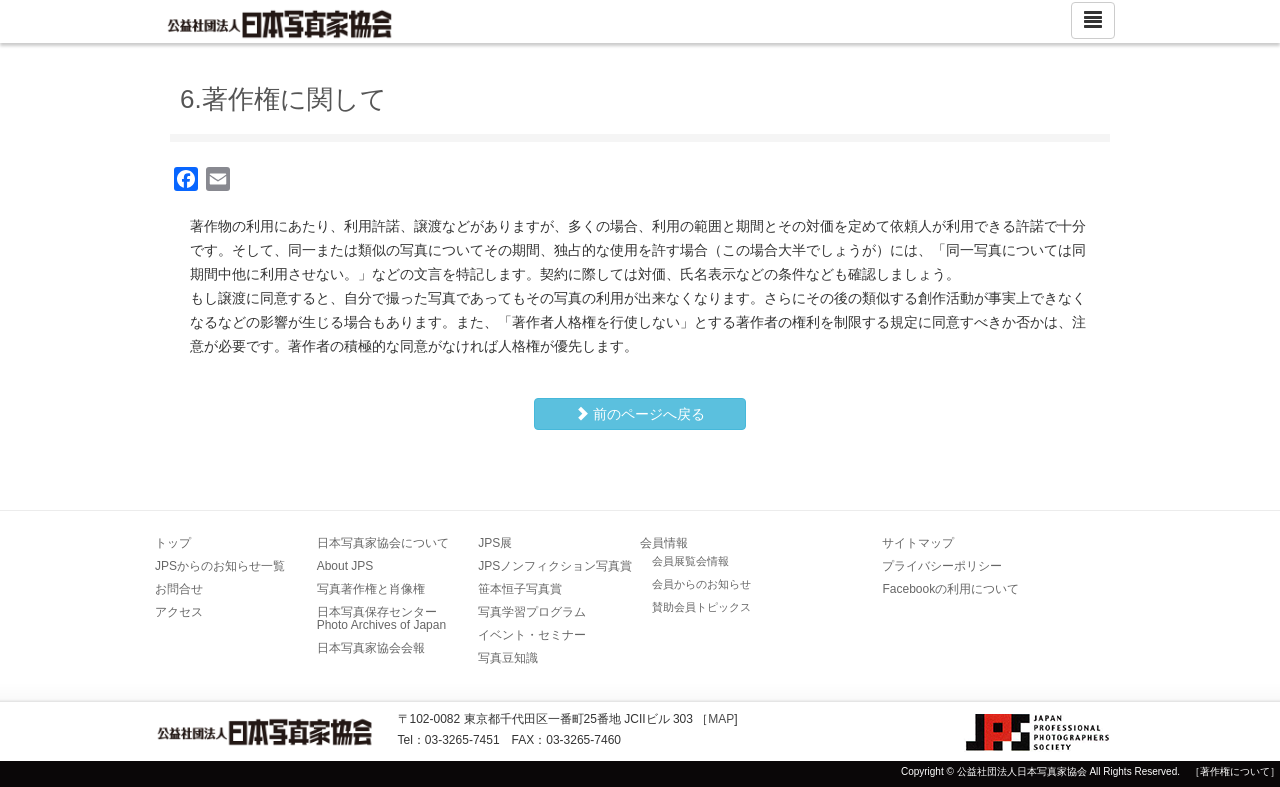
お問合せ (179, 589)
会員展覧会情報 (690, 561)
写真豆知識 (508, 658)
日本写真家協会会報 (371, 648)
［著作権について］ (1235, 771)
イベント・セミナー (532, 635)
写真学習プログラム (532, 612)
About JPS (345, 566)
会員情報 (664, 543)
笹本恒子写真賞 (520, 589)
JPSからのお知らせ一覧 (220, 566)
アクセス (179, 612)
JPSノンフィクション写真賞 (555, 566)
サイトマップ (918, 543)
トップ (173, 543)
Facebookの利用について (950, 589)
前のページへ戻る (640, 414)
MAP (721, 719)
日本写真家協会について (383, 543)
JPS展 (495, 543)
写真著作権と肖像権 (371, 589)
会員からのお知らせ (701, 584)
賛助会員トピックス (701, 607)
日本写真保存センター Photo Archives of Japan (383, 618)
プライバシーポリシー (942, 566)
